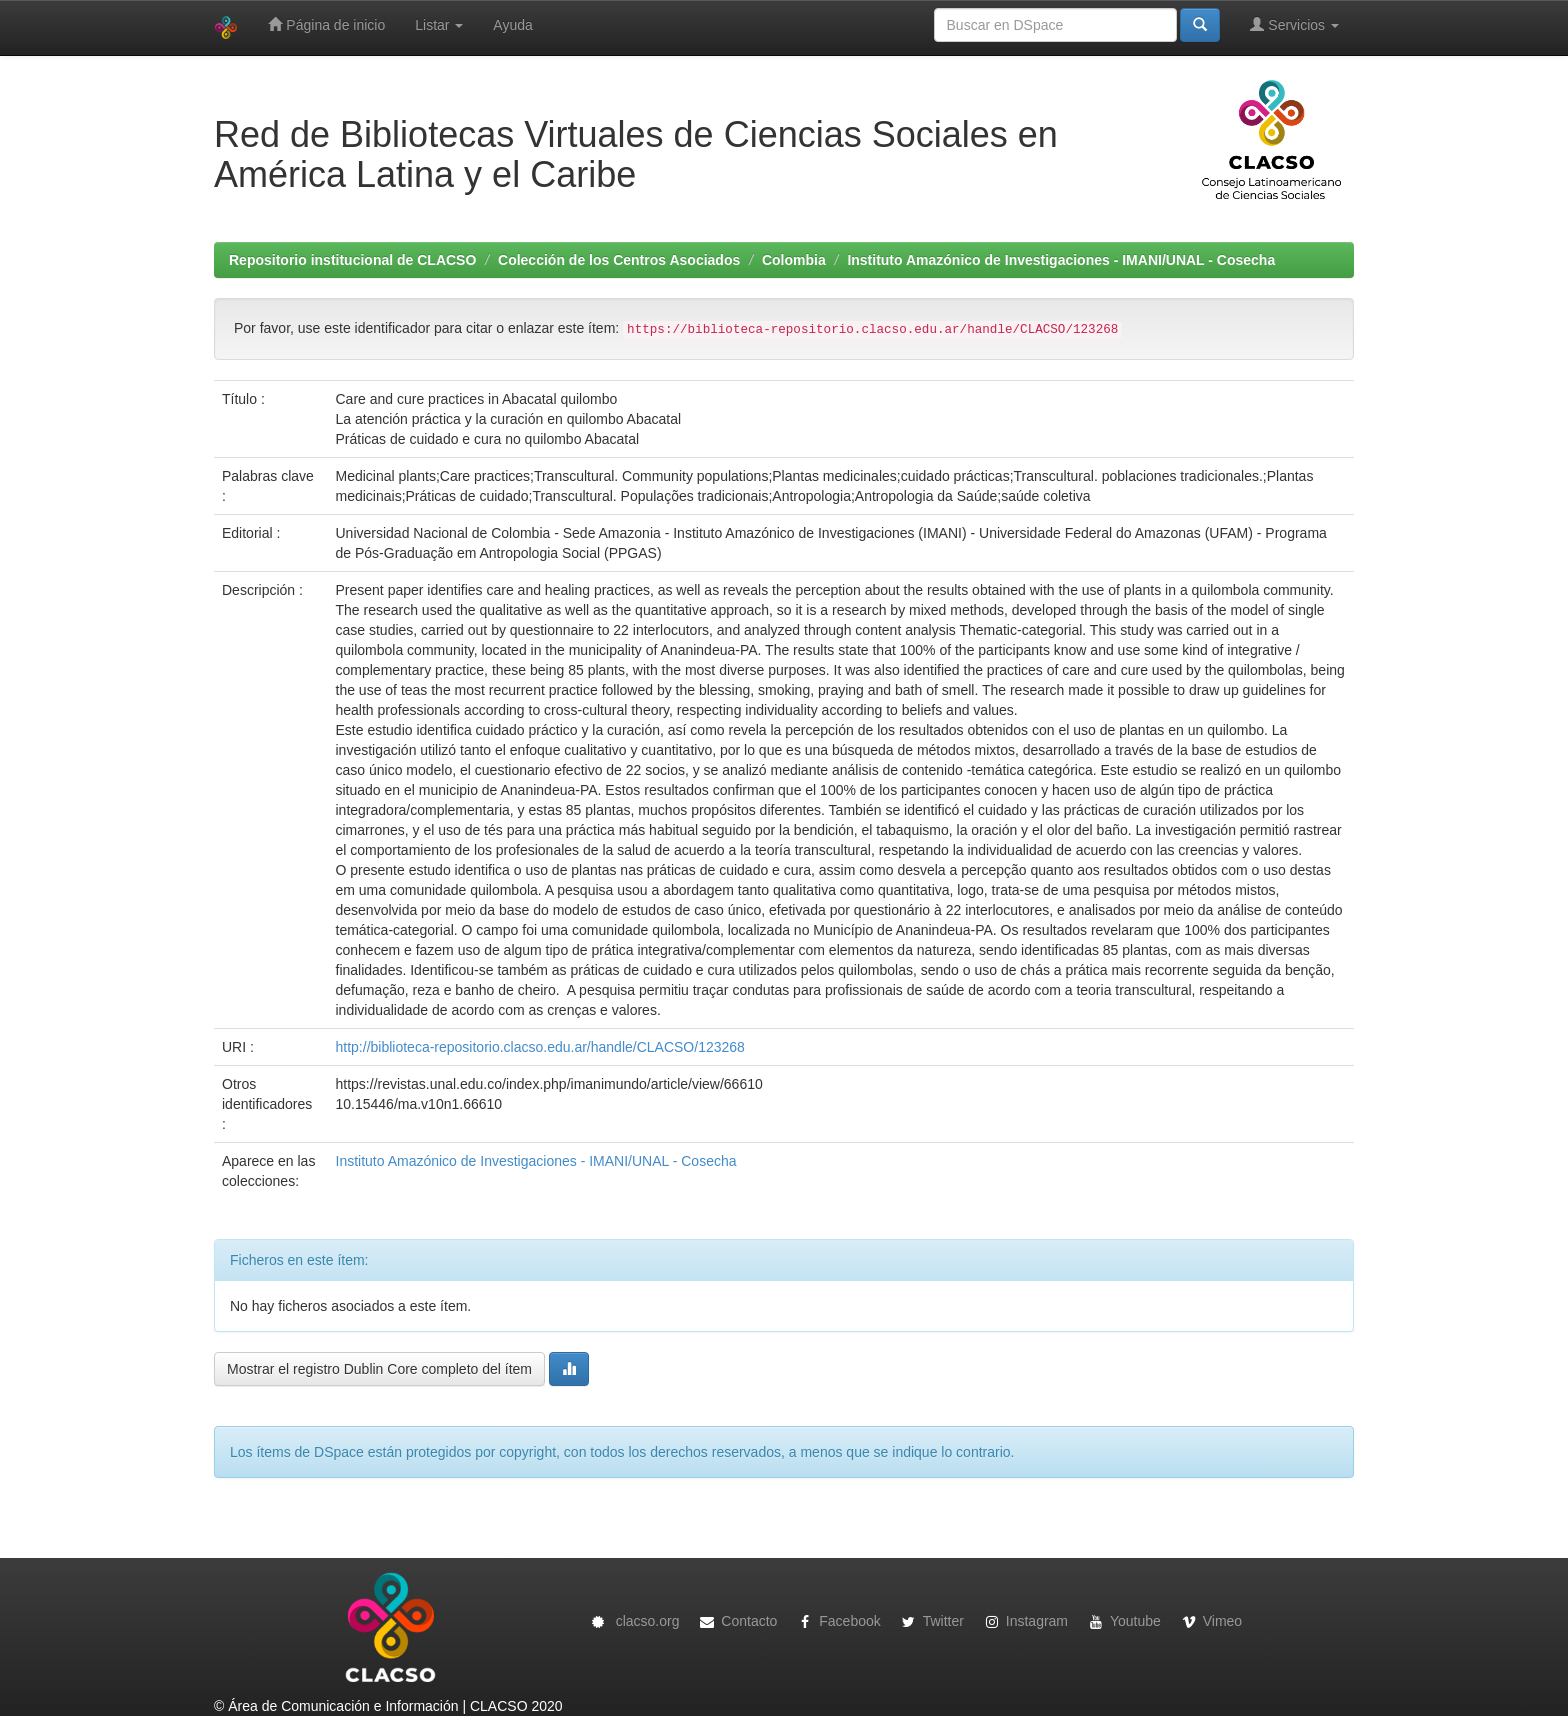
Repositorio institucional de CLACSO (352, 260)
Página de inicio (326, 24)
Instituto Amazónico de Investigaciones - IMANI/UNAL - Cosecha (1061, 260)
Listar (439, 25)
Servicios (1294, 24)
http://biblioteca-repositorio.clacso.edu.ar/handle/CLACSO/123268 (540, 1047)
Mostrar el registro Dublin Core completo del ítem (379, 1369)
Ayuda (512, 25)
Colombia (794, 260)
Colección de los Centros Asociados (619, 260)
